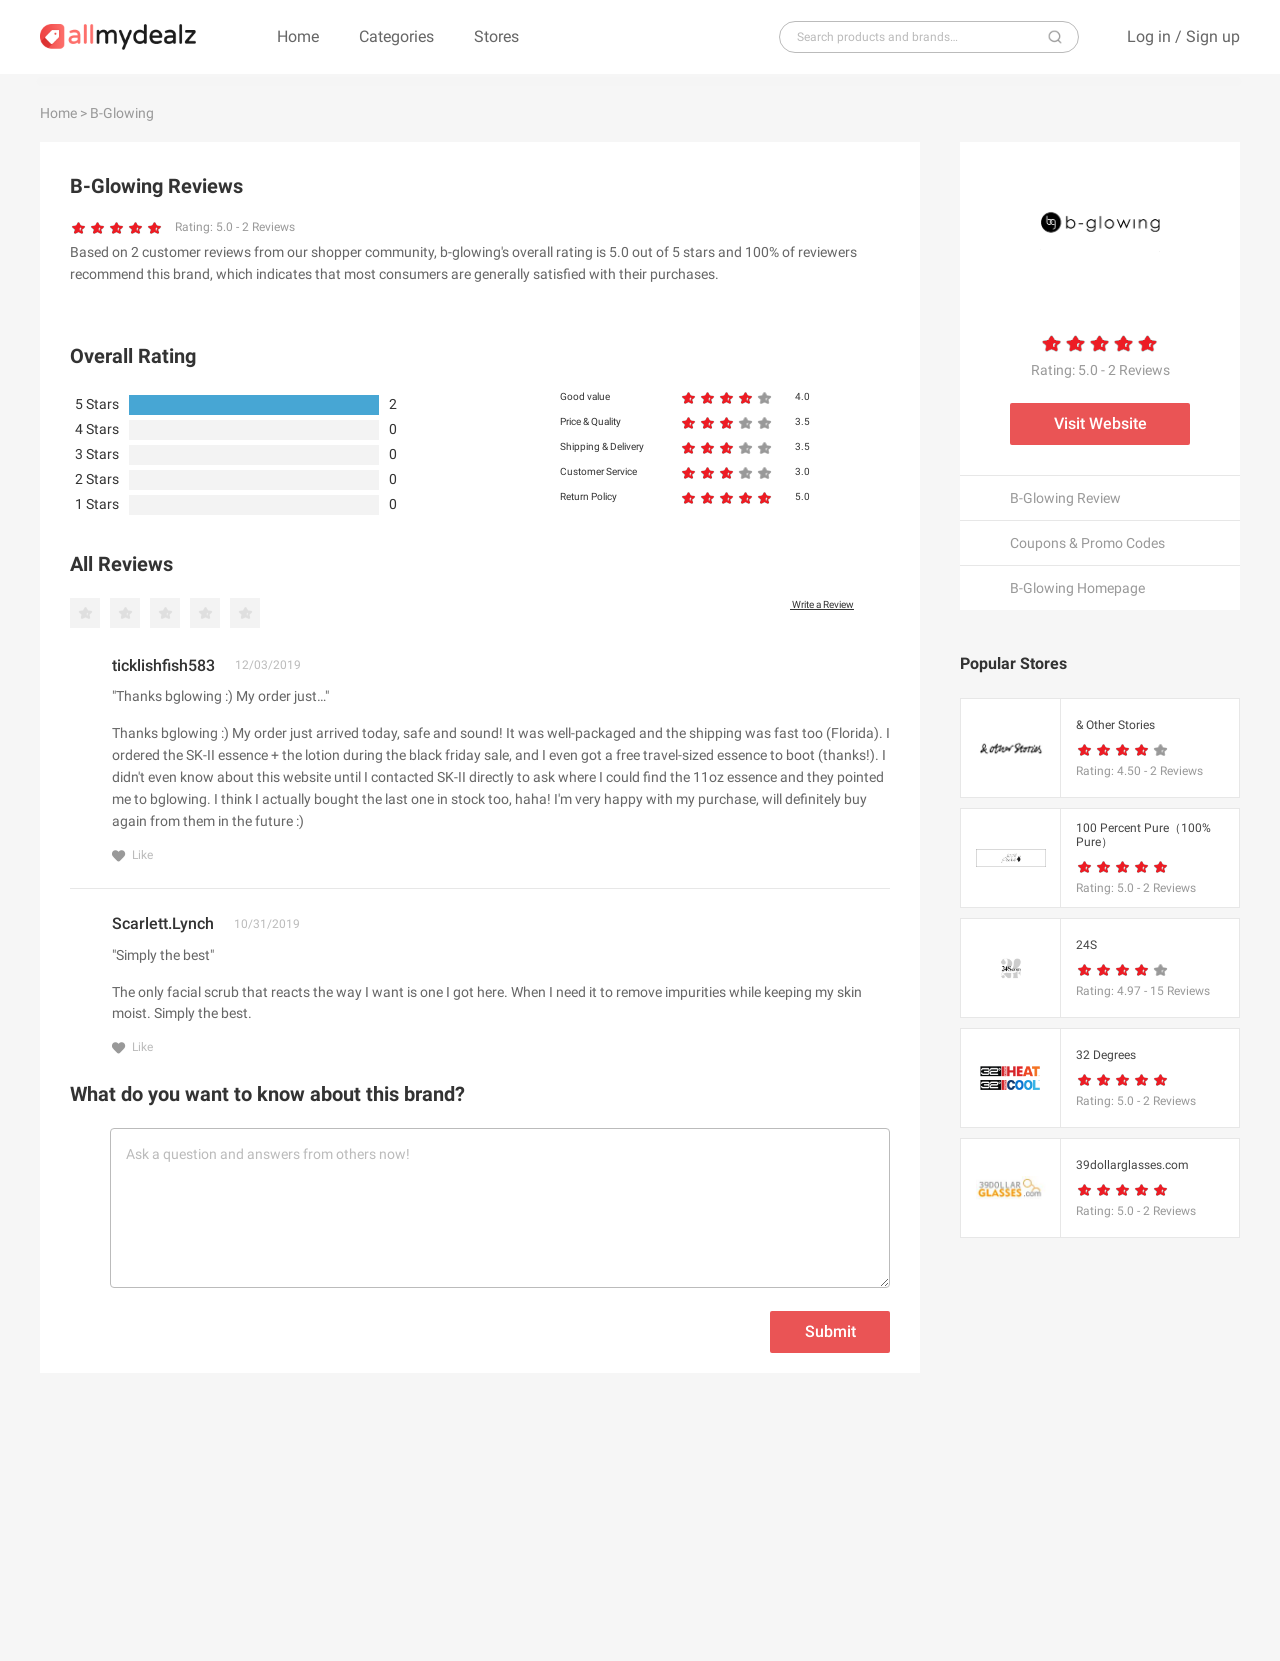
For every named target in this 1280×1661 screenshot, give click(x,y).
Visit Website (1100, 423)
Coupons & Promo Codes (1087, 543)
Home (298, 36)
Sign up (1213, 36)
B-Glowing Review (1065, 498)
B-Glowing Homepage (1077, 588)
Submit (830, 1331)
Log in (1149, 36)
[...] (921, 37)
